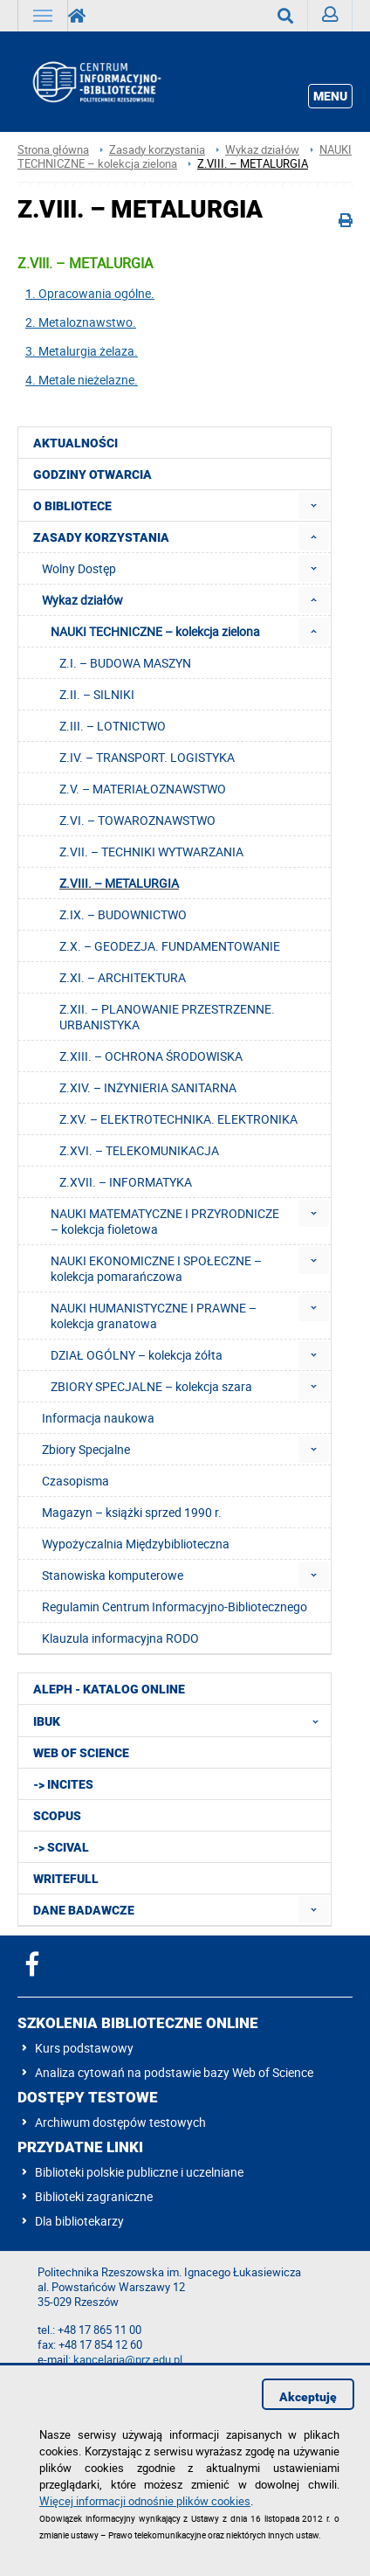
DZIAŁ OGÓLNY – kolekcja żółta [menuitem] (137, 1355)
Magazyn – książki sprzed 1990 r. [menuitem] (132, 1512)
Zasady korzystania (157, 149)
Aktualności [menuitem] (75, 443)
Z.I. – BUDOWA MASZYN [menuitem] (125, 662)
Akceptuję (308, 2397)
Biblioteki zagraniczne (94, 2196)
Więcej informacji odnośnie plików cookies (144, 2501)
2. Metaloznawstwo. (80, 322)
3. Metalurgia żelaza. (81, 351)
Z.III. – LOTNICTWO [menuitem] (112, 725)
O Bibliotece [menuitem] (72, 506)
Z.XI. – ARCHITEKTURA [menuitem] (122, 977)
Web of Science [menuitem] (81, 1753)
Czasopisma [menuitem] (75, 1480)
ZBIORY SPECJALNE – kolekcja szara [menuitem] (151, 1386)
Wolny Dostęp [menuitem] (79, 568)
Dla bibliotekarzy (79, 2220)
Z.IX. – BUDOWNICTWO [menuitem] (123, 914)
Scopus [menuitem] (57, 1816)
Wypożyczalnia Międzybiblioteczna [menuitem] (136, 1543)
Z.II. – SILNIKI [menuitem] (96, 694)
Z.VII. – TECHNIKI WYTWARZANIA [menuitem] (151, 851)
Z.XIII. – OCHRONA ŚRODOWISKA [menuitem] (151, 1056)
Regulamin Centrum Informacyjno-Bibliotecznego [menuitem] (174, 1606)
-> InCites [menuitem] (63, 1784)
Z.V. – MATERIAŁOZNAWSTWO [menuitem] (142, 788)
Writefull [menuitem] (66, 1879)
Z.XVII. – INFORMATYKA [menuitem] (125, 1182)
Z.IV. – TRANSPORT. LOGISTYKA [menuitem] (147, 757)
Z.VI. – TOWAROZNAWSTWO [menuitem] (137, 820)
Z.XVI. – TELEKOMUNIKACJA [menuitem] (139, 1150)
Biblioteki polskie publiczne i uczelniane (139, 2172)
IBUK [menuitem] (181, 1721)
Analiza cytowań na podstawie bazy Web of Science (174, 2072)
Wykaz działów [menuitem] (82, 600)
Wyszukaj (293, 15)
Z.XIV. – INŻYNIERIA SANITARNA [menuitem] (147, 1087)
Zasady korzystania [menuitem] (101, 537)
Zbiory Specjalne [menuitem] (86, 1449)
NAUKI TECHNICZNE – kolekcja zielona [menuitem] (155, 631)
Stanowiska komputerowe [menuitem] (112, 1575)
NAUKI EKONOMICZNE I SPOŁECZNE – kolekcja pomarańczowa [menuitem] (156, 1268)
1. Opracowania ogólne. (89, 293)
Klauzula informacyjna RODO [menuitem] (120, 1638)
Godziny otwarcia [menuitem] (92, 474)
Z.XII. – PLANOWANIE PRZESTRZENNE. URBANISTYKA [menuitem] (167, 1017)
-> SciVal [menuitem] (61, 1847)
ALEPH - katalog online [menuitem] (109, 1689)
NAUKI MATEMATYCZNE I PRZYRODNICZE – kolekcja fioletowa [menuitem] (165, 1221)
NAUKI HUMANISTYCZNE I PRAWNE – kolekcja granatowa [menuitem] (154, 1315)
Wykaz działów (262, 149)
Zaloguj (337, 18)
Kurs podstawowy (84, 2047)
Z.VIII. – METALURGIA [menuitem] (119, 883)
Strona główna (53, 149)
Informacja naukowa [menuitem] (98, 1417)
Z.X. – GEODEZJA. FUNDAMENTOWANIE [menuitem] (169, 946)
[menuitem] (313, 505)
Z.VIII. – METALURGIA (252, 163)
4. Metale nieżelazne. (81, 379)
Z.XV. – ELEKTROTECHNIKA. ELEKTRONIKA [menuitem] (178, 1119)
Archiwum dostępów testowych (120, 2122)
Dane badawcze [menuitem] (83, 1910)
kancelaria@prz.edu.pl (127, 2359)
